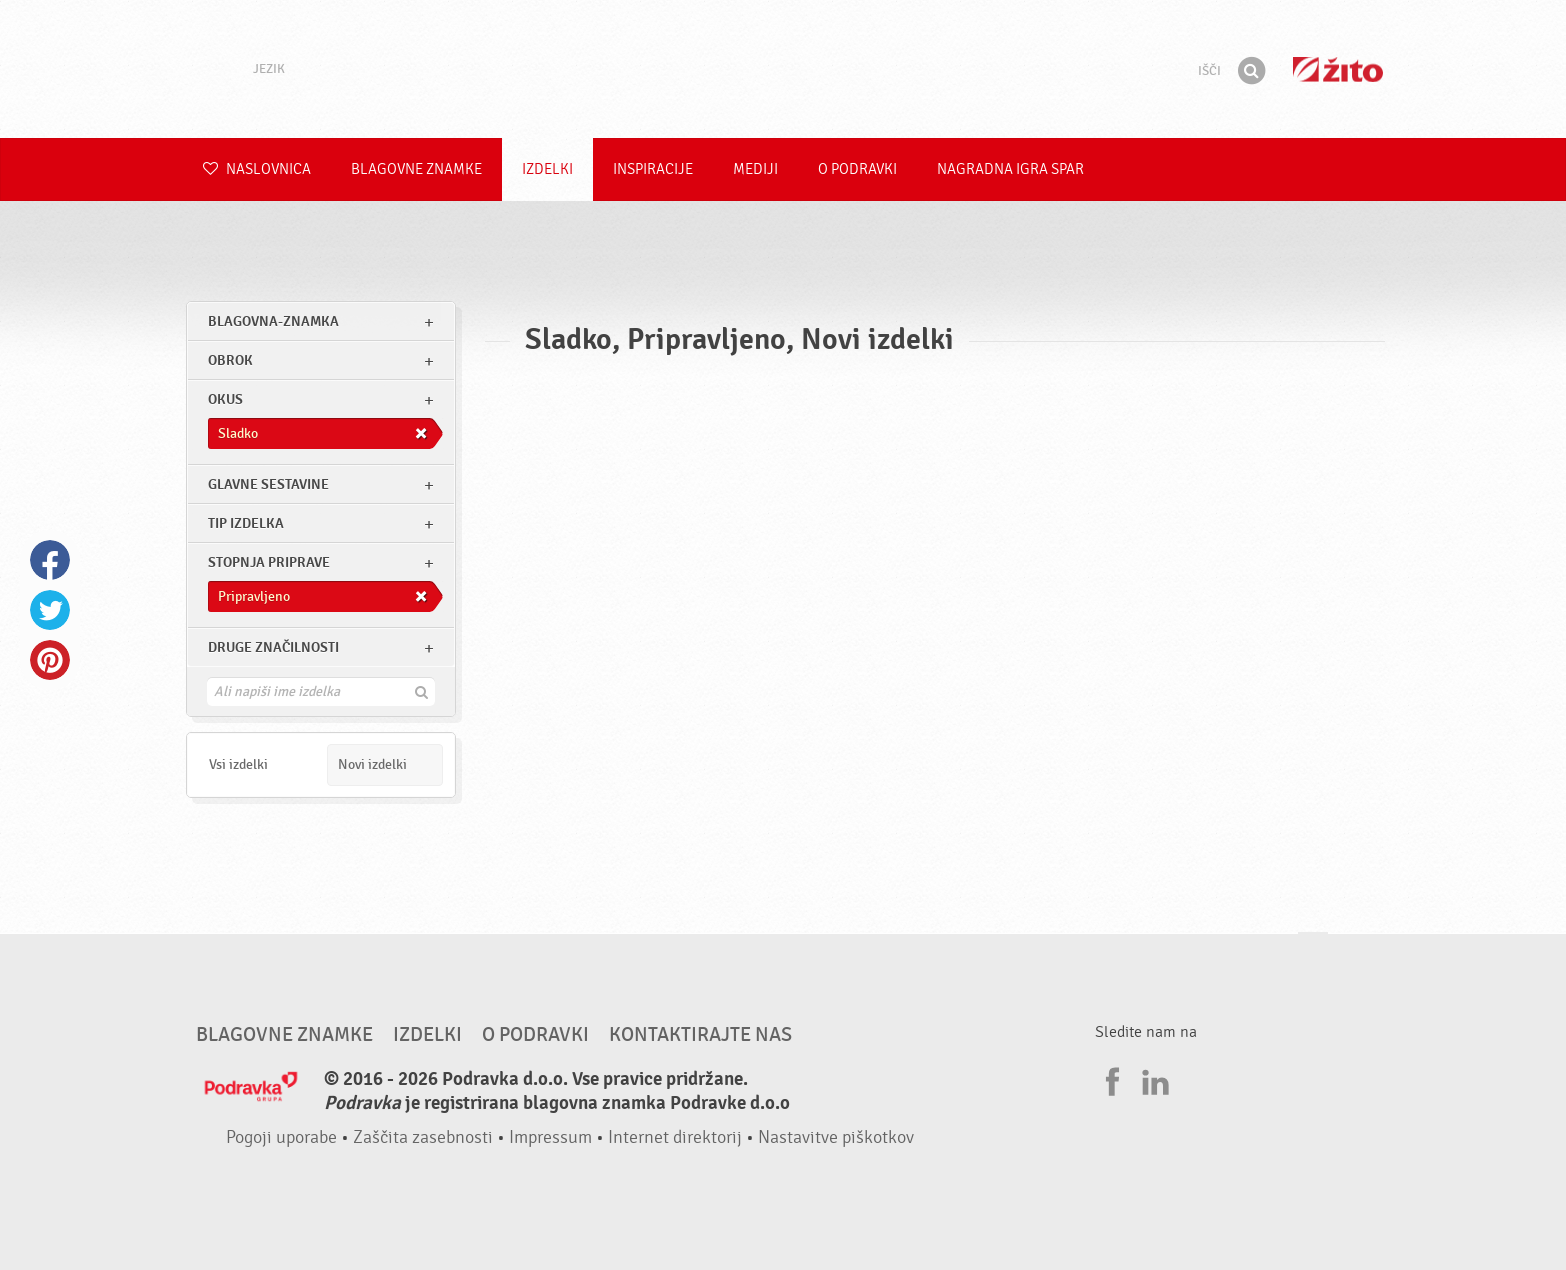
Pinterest (50, 660)
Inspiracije (653, 169)
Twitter (50, 610)
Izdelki (547, 169)
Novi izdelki (372, 764)
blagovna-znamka (273, 321)
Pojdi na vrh (1313, 951)
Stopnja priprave (269, 562)
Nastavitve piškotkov (836, 1137)
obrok (230, 360)
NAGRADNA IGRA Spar (1010, 169)
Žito (1338, 69)
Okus (225, 399)
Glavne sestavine (268, 484)
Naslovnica (257, 169)
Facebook (50, 560)
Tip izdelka (246, 523)
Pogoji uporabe (281, 1137)
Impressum (550, 1137)
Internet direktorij (675, 1137)
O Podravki (857, 169)
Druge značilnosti (273, 647)
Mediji (755, 169)
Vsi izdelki (238, 764)
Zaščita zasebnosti (423, 1137)
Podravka (783, 69)
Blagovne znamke (416, 169)
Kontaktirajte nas (700, 1035)
